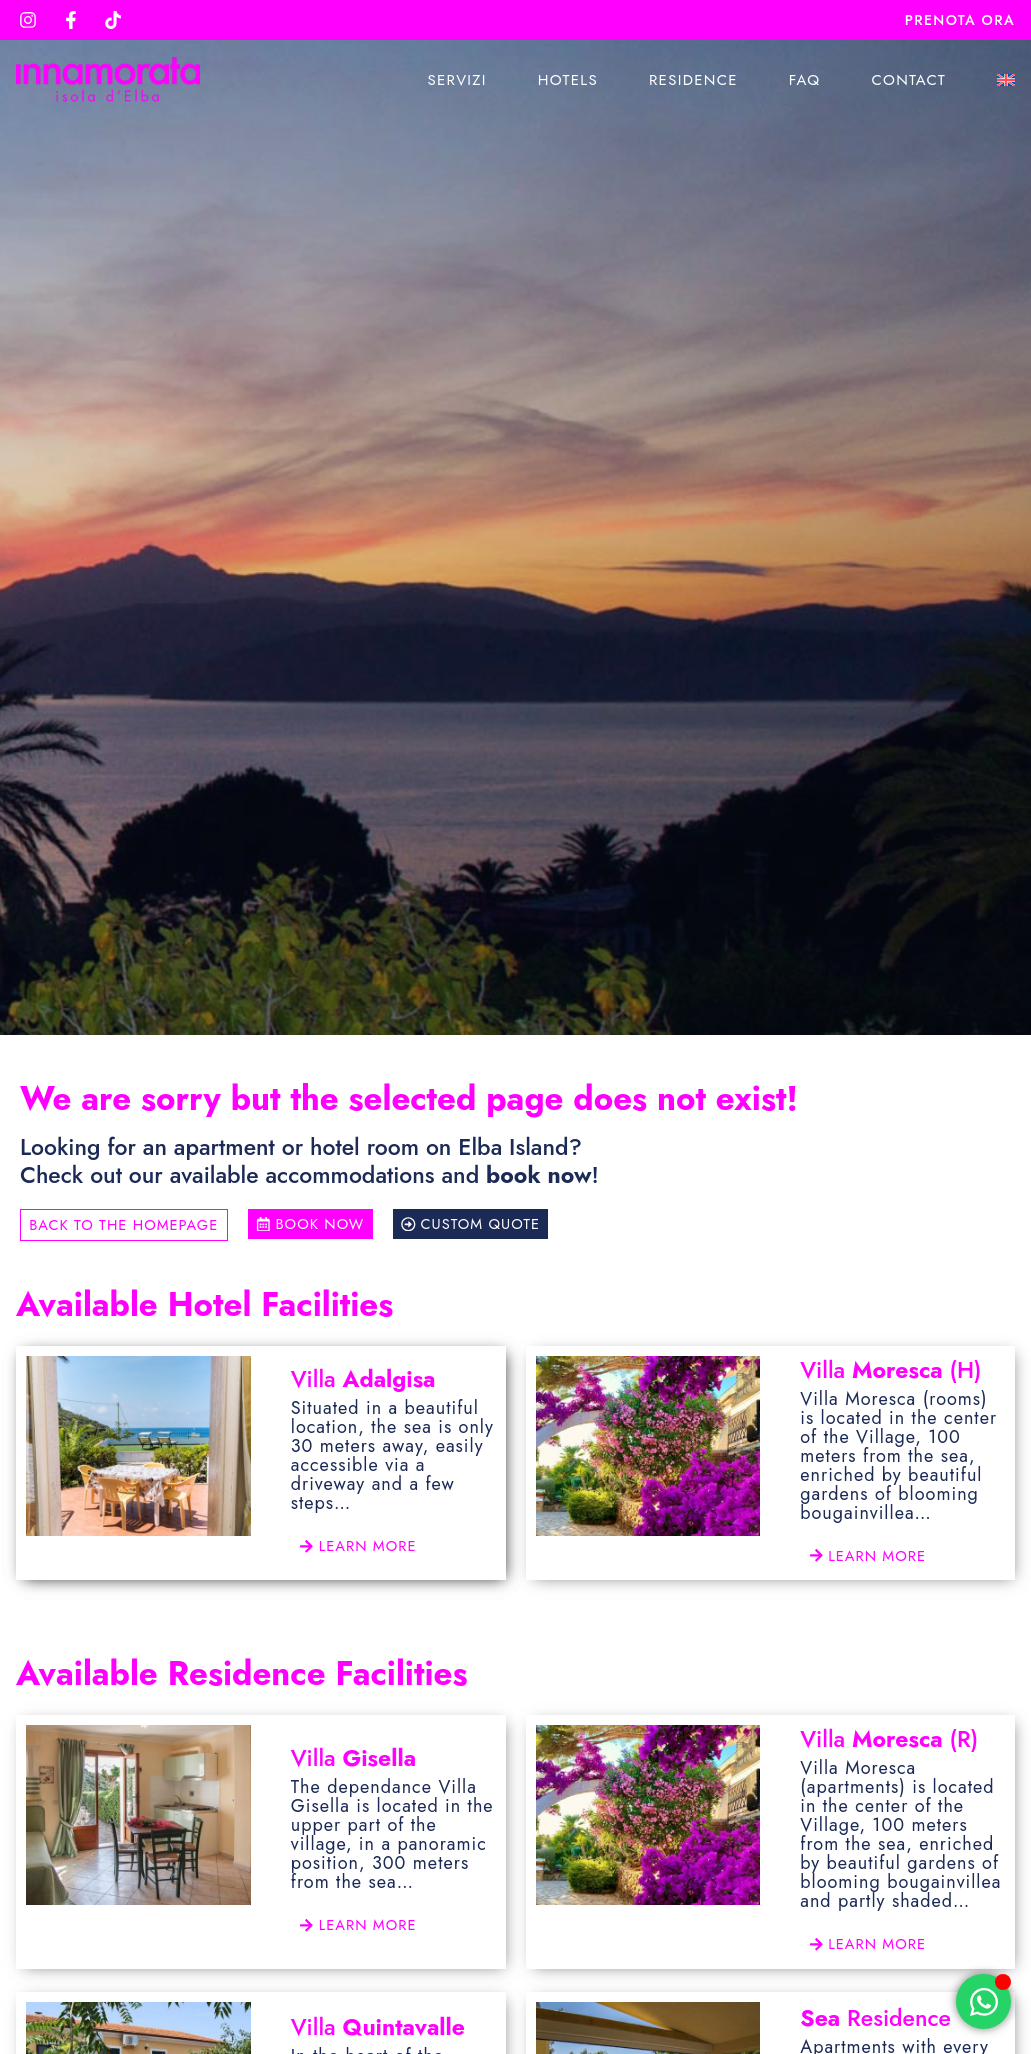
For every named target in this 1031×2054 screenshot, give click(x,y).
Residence (693, 80)
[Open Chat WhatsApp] (983, 2001)
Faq (805, 80)
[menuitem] (1006, 80)
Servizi (456, 80)
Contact (908, 80)
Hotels (568, 80)
